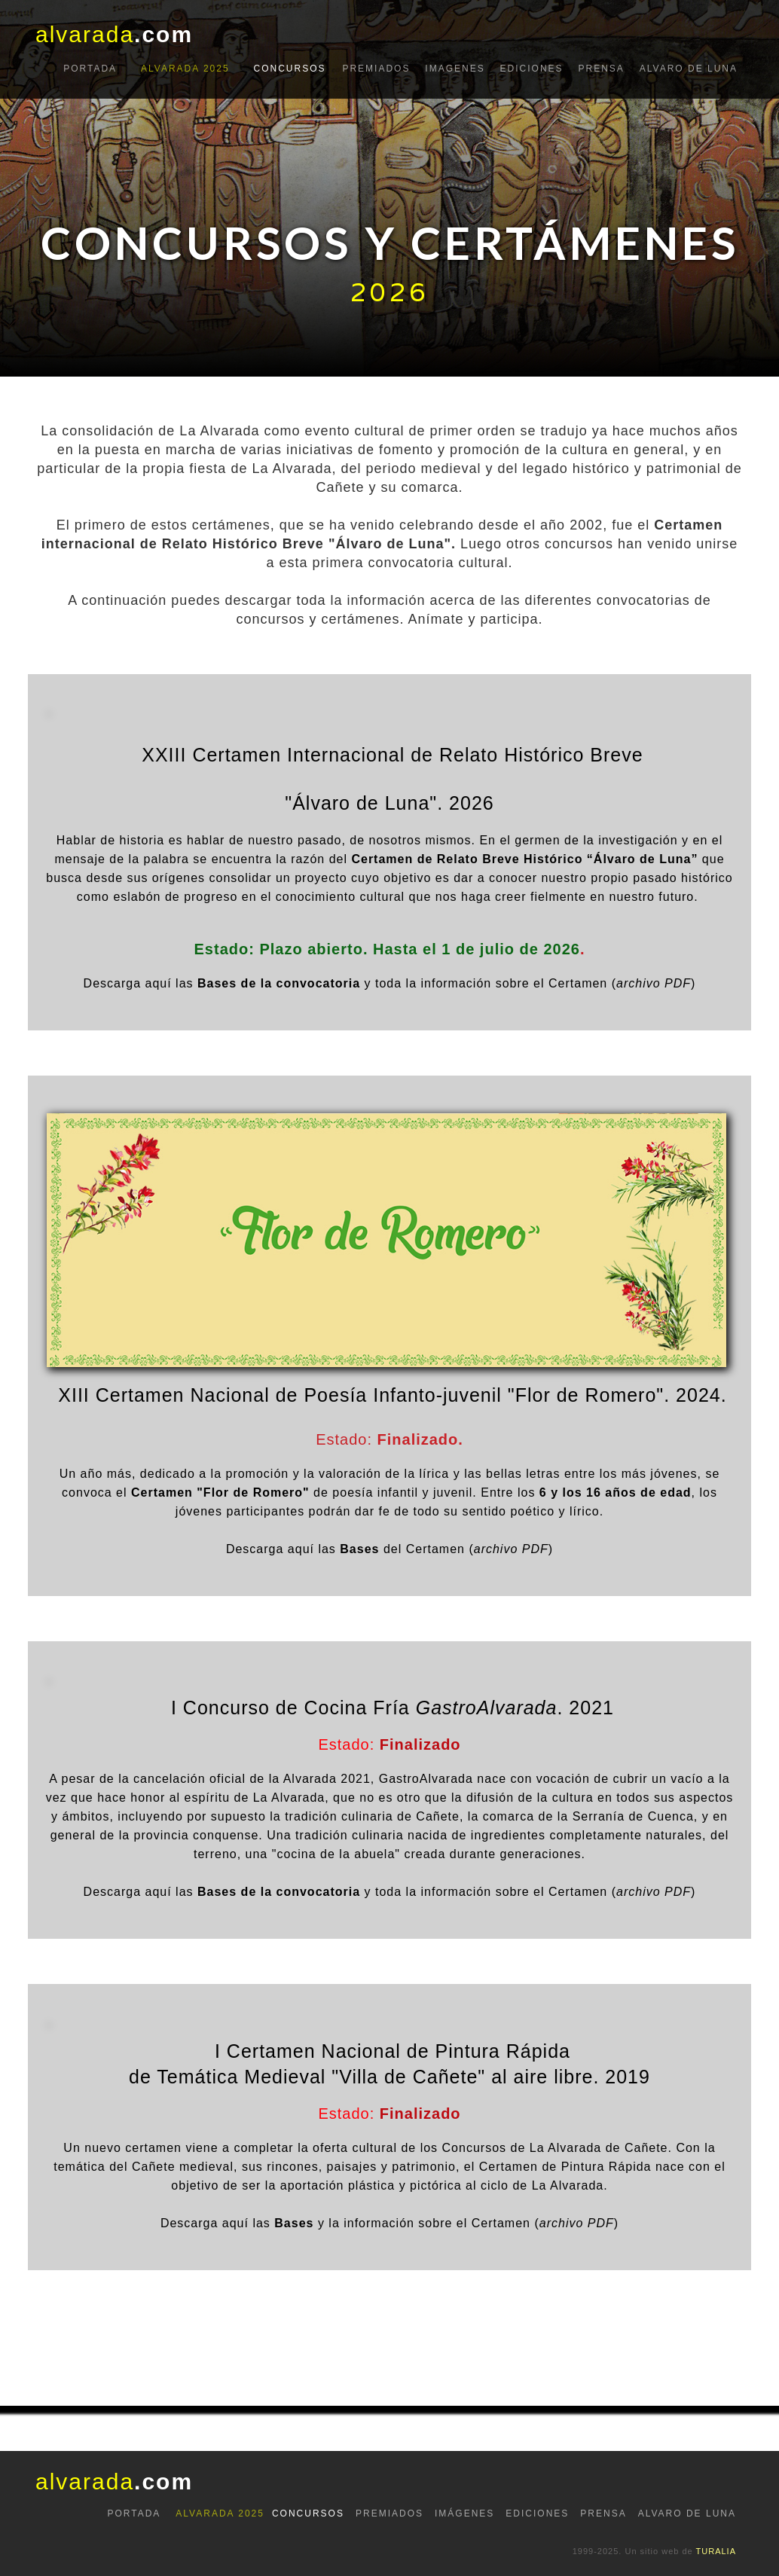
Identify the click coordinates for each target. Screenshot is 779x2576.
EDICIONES (532, 68)
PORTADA (133, 2513)
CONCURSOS (290, 68)
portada (90, 68)
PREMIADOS (376, 68)
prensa (601, 68)
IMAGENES (454, 68)
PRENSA (603, 2513)
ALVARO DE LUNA (689, 68)
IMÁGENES (464, 2513)
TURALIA (716, 2551)
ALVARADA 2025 (185, 68)
